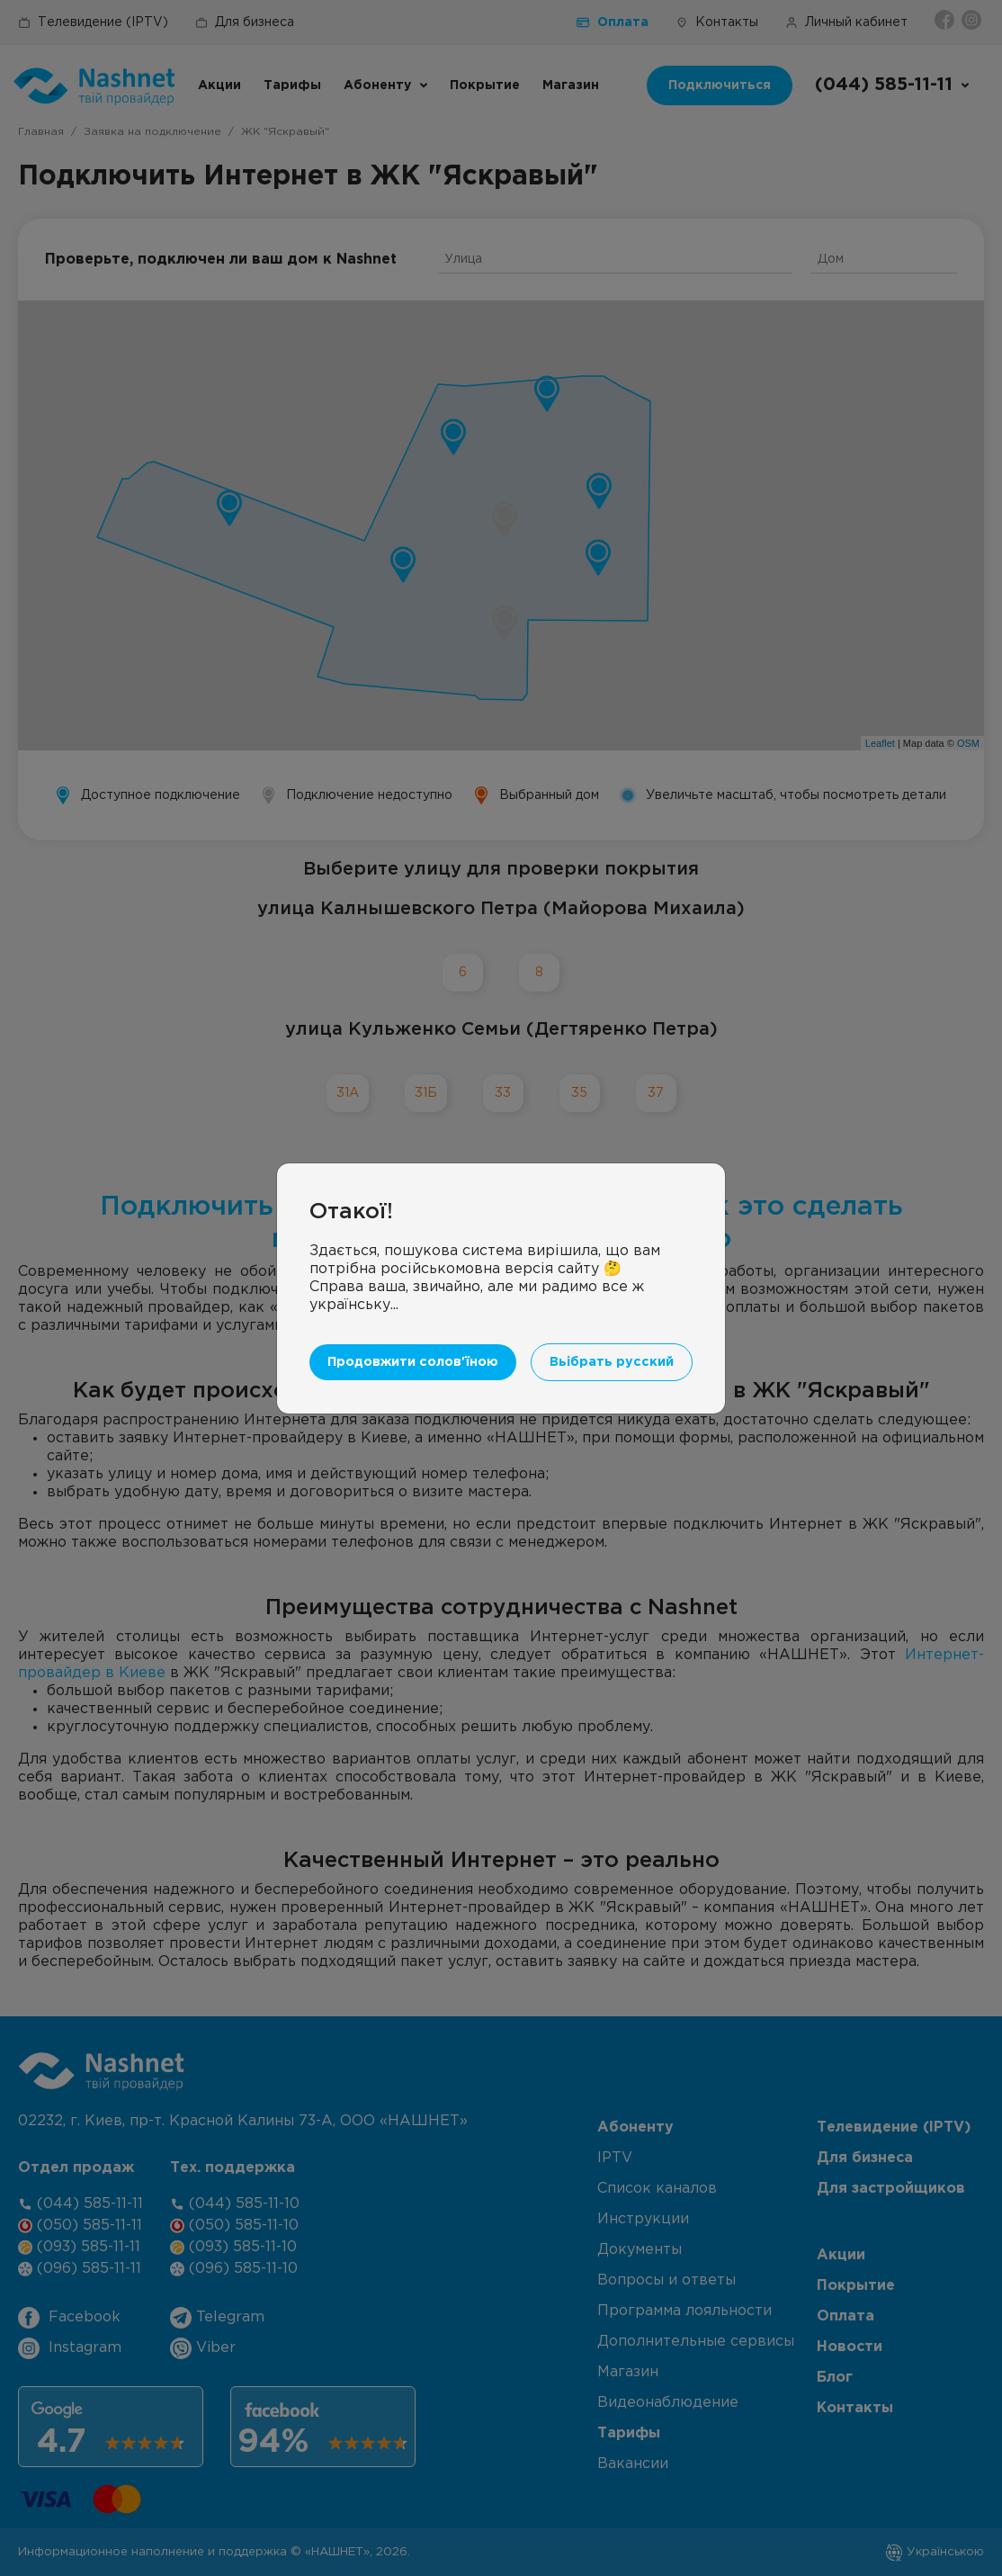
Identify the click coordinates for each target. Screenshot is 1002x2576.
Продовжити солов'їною (412, 1362)
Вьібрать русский (612, 1362)
